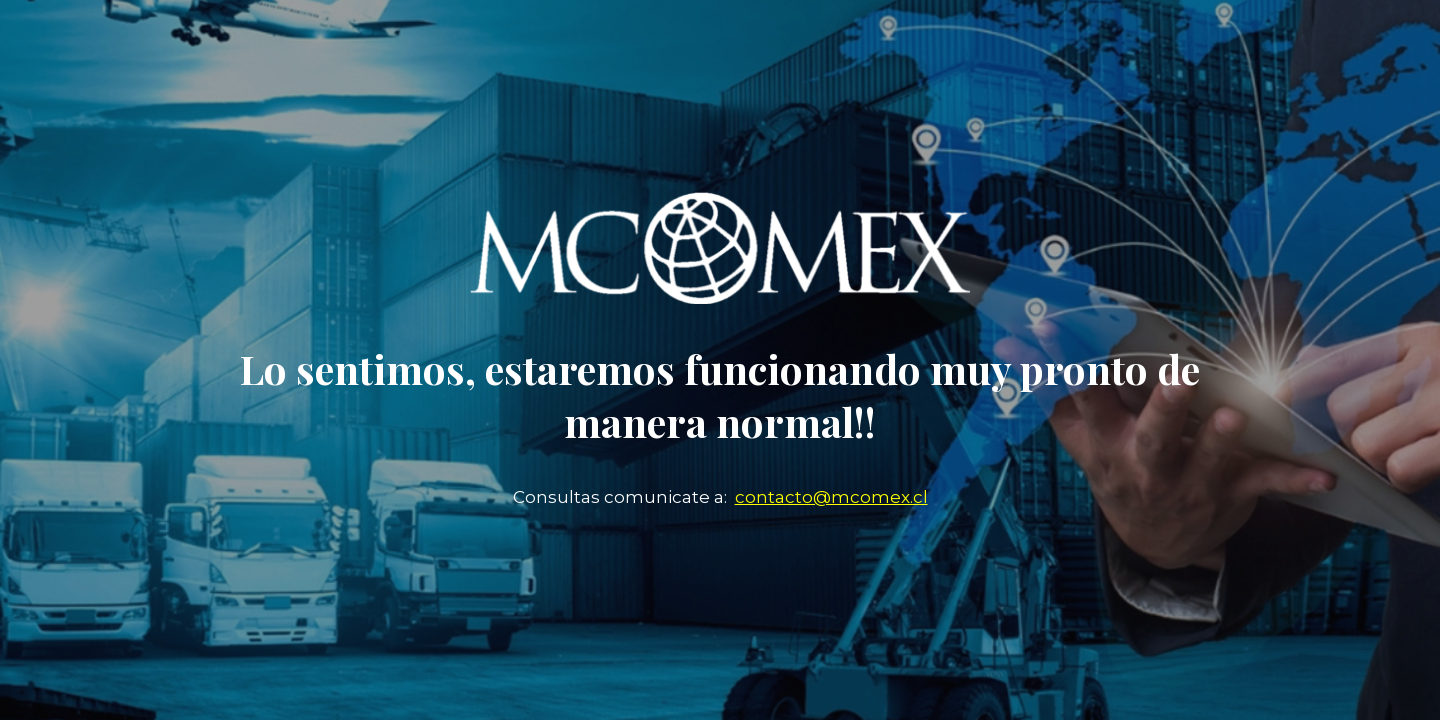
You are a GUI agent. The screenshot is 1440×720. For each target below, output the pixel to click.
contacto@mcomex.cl (831, 497)
